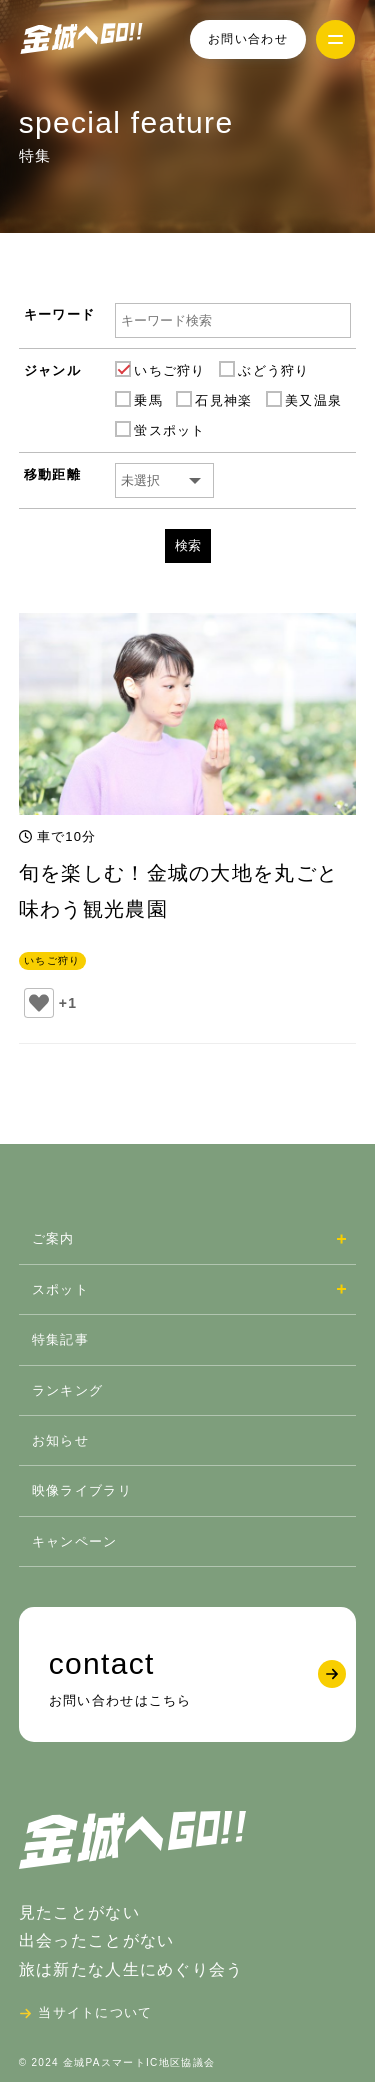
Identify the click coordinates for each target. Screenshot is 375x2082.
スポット (60, 1289)
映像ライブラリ (82, 1490)
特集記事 (60, 1339)
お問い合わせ (248, 39)
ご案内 (53, 1238)
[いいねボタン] (39, 1003)
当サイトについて (95, 2012)
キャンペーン (75, 1541)
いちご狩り (52, 960)
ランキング (68, 1390)
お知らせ (60, 1440)
